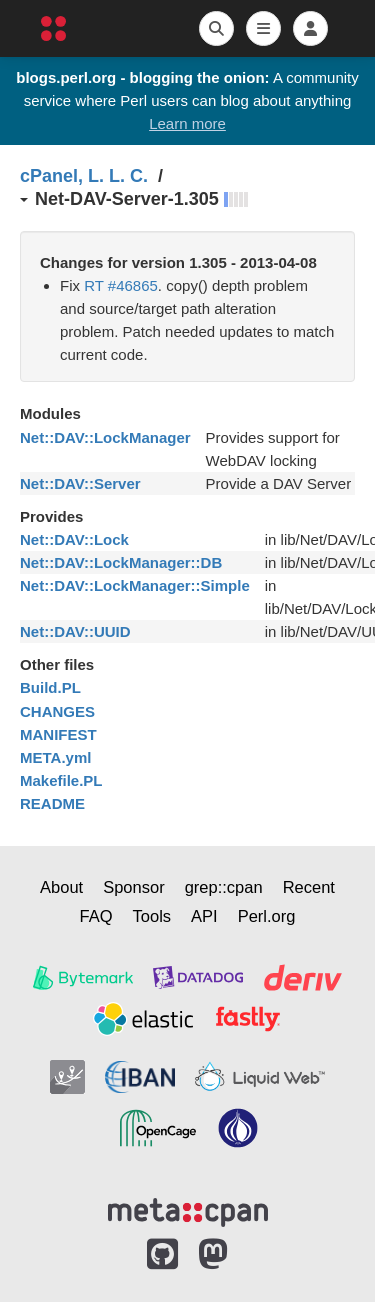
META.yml (55, 757)
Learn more (187, 123)
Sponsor (133, 887)
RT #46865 (121, 285)
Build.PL (50, 687)
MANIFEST (58, 734)
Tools (152, 916)
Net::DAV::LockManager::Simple (135, 585)
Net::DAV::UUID (75, 631)
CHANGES (57, 711)
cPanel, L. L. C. (84, 176)
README (52, 803)
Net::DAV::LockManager (105, 437)
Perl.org (267, 916)
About (61, 887)
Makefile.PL (61, 780)
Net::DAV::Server (80, 483)
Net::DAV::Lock (74, 539)
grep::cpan (224, 887)
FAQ (96, 916)
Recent (309, 887)
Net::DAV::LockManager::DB (121, 562)
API (204, 916)
